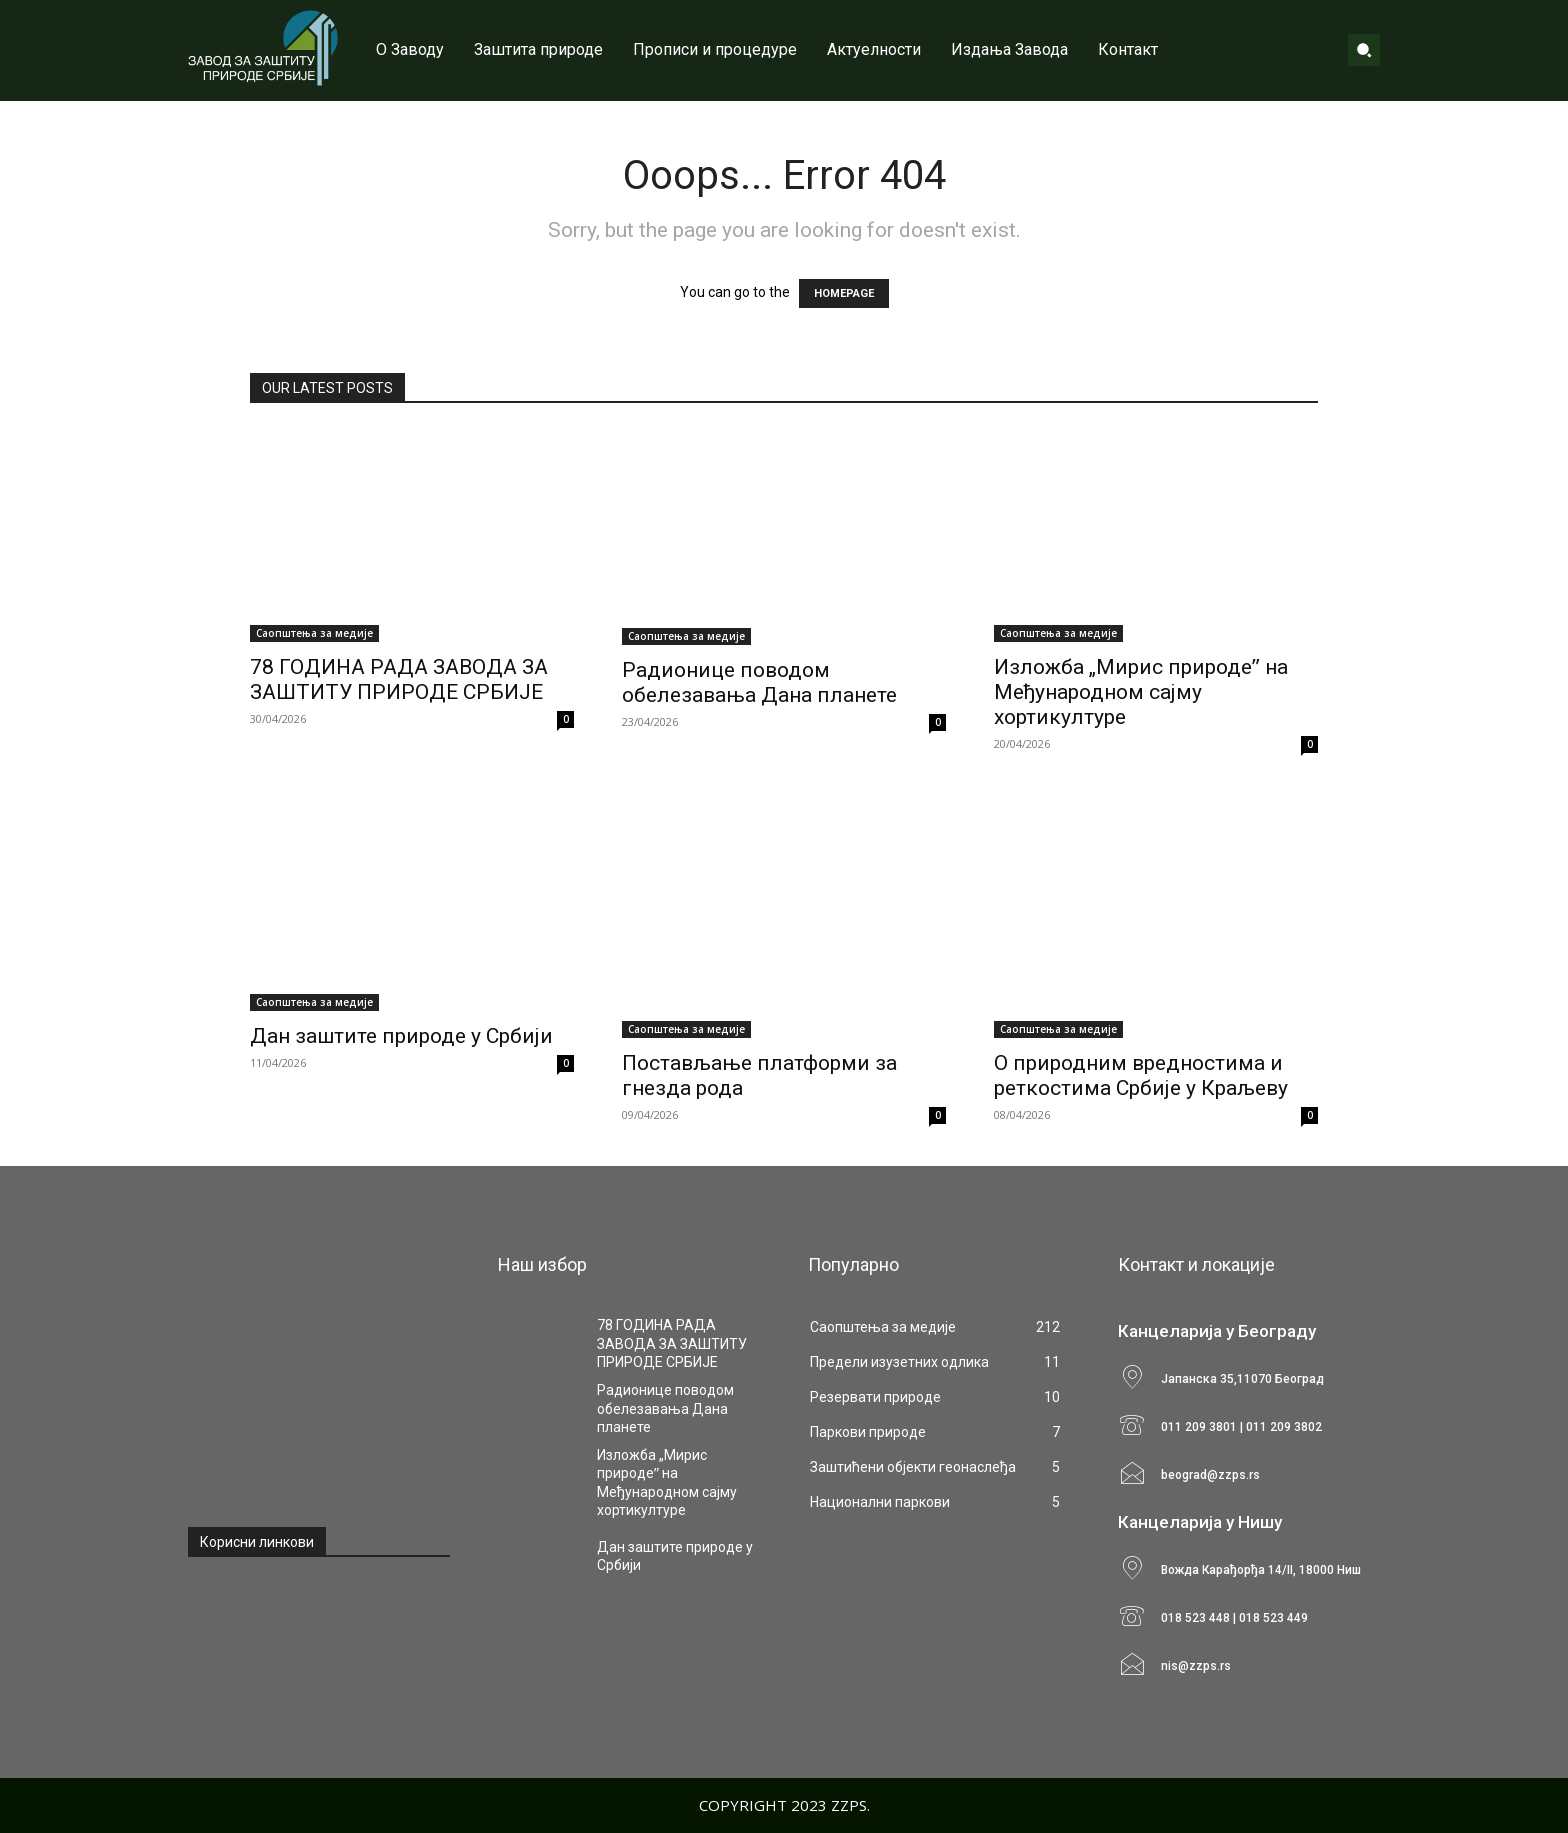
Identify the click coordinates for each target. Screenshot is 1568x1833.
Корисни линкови (257, 1542)
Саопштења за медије (314, 633)
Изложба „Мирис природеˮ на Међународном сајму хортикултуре (1141, 692)
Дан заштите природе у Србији (401, 1036)
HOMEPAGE (844, 293)
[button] (1364, 50)
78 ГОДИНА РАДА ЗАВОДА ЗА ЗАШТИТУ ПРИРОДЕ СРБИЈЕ (399, 679)
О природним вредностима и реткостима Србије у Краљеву (1141, 1075)
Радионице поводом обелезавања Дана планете (759, 682)
